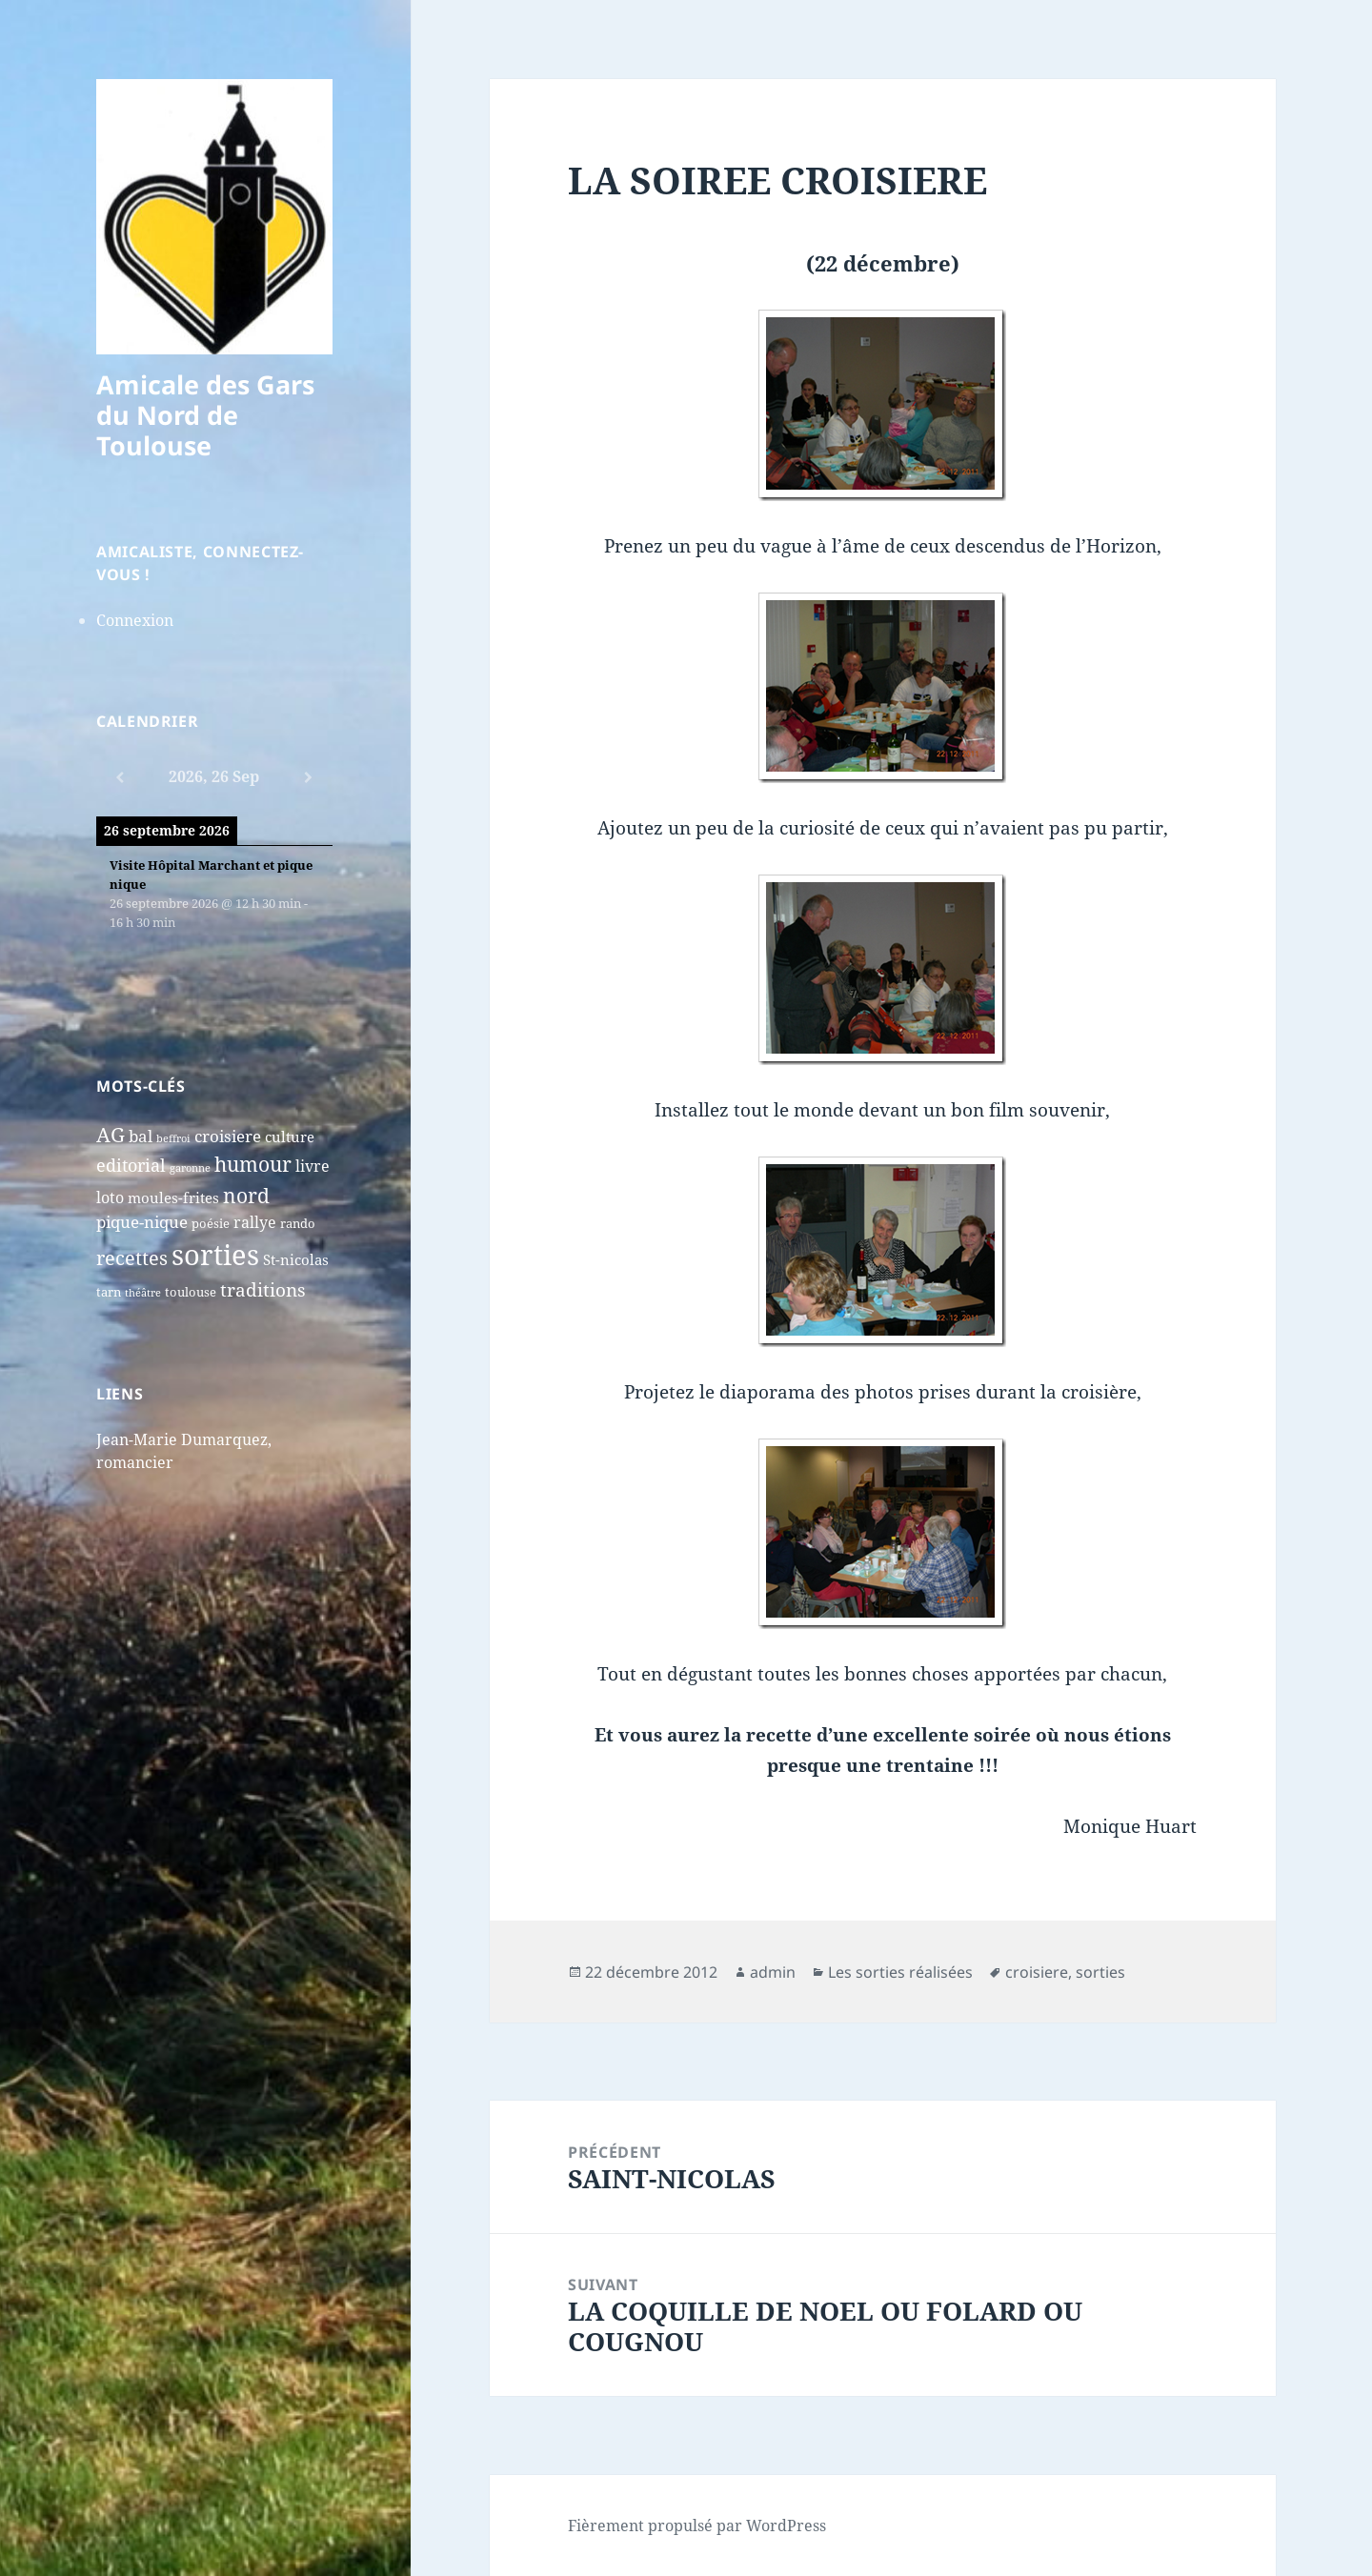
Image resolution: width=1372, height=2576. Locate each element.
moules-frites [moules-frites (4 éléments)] (173, 1198)
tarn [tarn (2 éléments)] (108, 1291)
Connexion (134, 620)
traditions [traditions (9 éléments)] (263, 1290)
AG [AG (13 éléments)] (110, 1134)
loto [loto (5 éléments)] (110, 1197)
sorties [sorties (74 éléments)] (215, 1255)
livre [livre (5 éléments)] (312, 1166)
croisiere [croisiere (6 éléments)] (227, 1136)
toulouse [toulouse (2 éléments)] (190, 1291)
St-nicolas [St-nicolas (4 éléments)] (296, 1260)
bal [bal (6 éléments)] (140, 1136)
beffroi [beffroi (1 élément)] (173, 1138)
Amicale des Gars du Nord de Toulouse (205, 415)
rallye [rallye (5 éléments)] (254, 1222)
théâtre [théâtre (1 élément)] (143, 1292)
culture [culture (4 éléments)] (289, 1137)
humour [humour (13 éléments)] (253, 1164)
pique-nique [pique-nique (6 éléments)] (142, 1222)
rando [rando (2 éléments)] (297, 1223)
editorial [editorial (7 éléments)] (131, 1165)
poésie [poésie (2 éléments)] (211, 1223)
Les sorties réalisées (900, 1972)
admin (773, 1972)
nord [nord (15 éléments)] (246, 1195)
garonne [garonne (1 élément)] (190, 1168)
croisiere (1036, 1972)
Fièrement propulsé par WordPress (697, 2525)
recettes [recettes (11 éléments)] (132, 1258)
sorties (1100, 1972)
